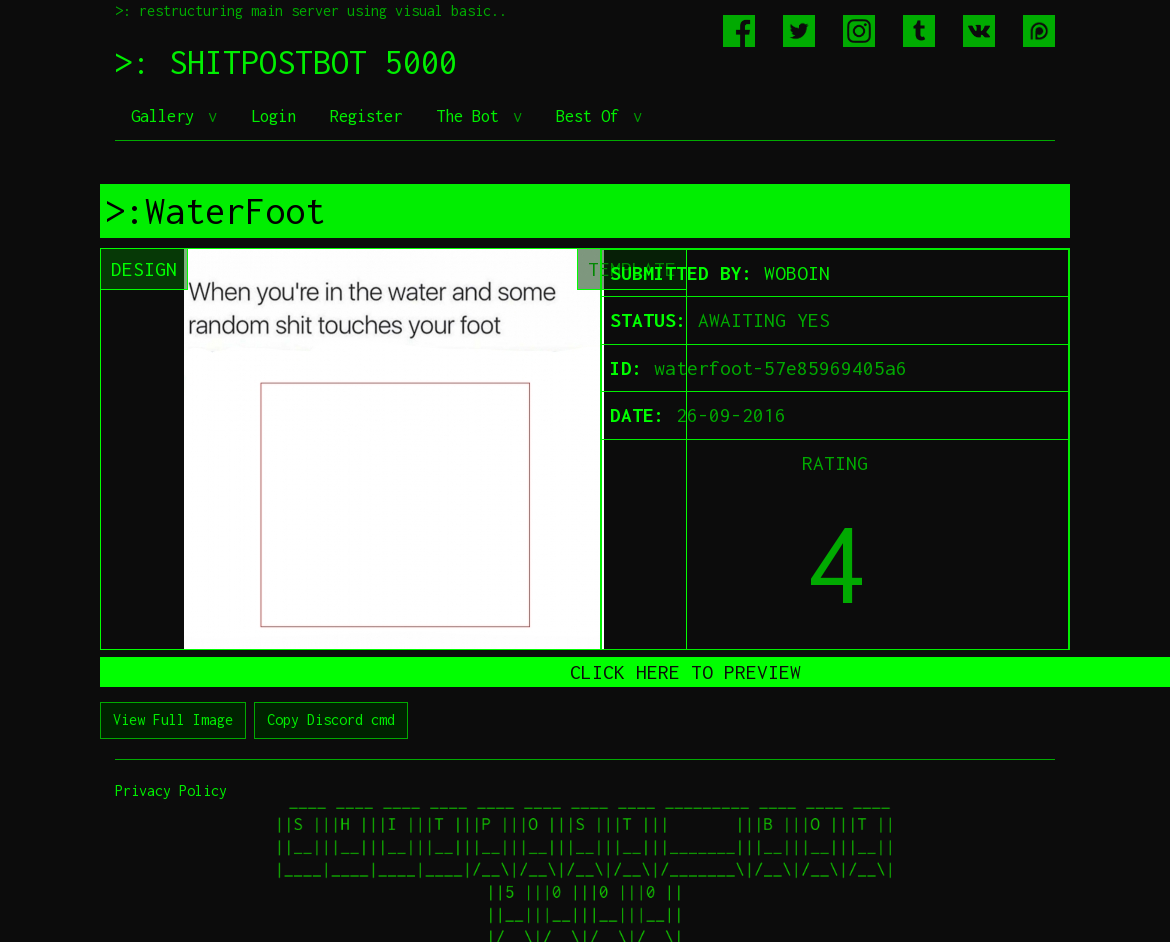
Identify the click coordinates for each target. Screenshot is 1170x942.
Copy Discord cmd (331, 719)
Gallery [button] (167, 116)
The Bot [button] (472, 116)
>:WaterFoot (215, 211)
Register (366, 116)
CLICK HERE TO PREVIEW (685, 672)
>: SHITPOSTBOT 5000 (286, 62)
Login (273, 116)
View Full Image (173, 719)
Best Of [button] (592, 116)
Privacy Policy (171, 790)
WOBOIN (797, 273)
